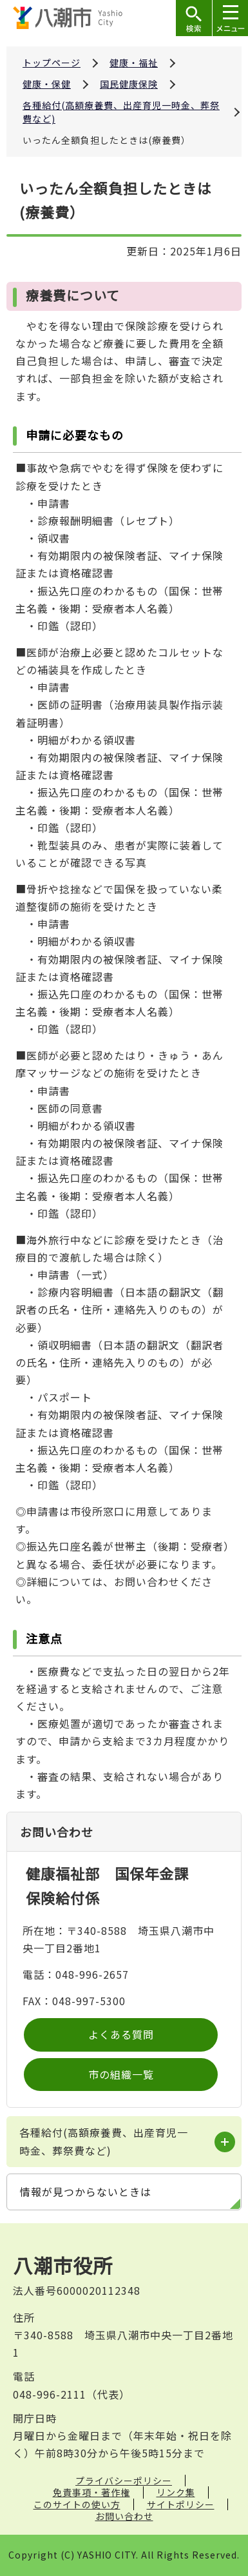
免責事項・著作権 (91, 2492)
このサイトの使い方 (76, 2504)
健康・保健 (47, 83)
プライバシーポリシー (123, 2480)
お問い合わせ (124, 2516)
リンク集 (176, 2492)
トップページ (52, 62)
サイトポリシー (181, 2504)
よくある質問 (121, 2034)
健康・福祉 (134, 62)
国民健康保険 (129, 83)
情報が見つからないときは (85, 2191)
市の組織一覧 (121, 2074)
